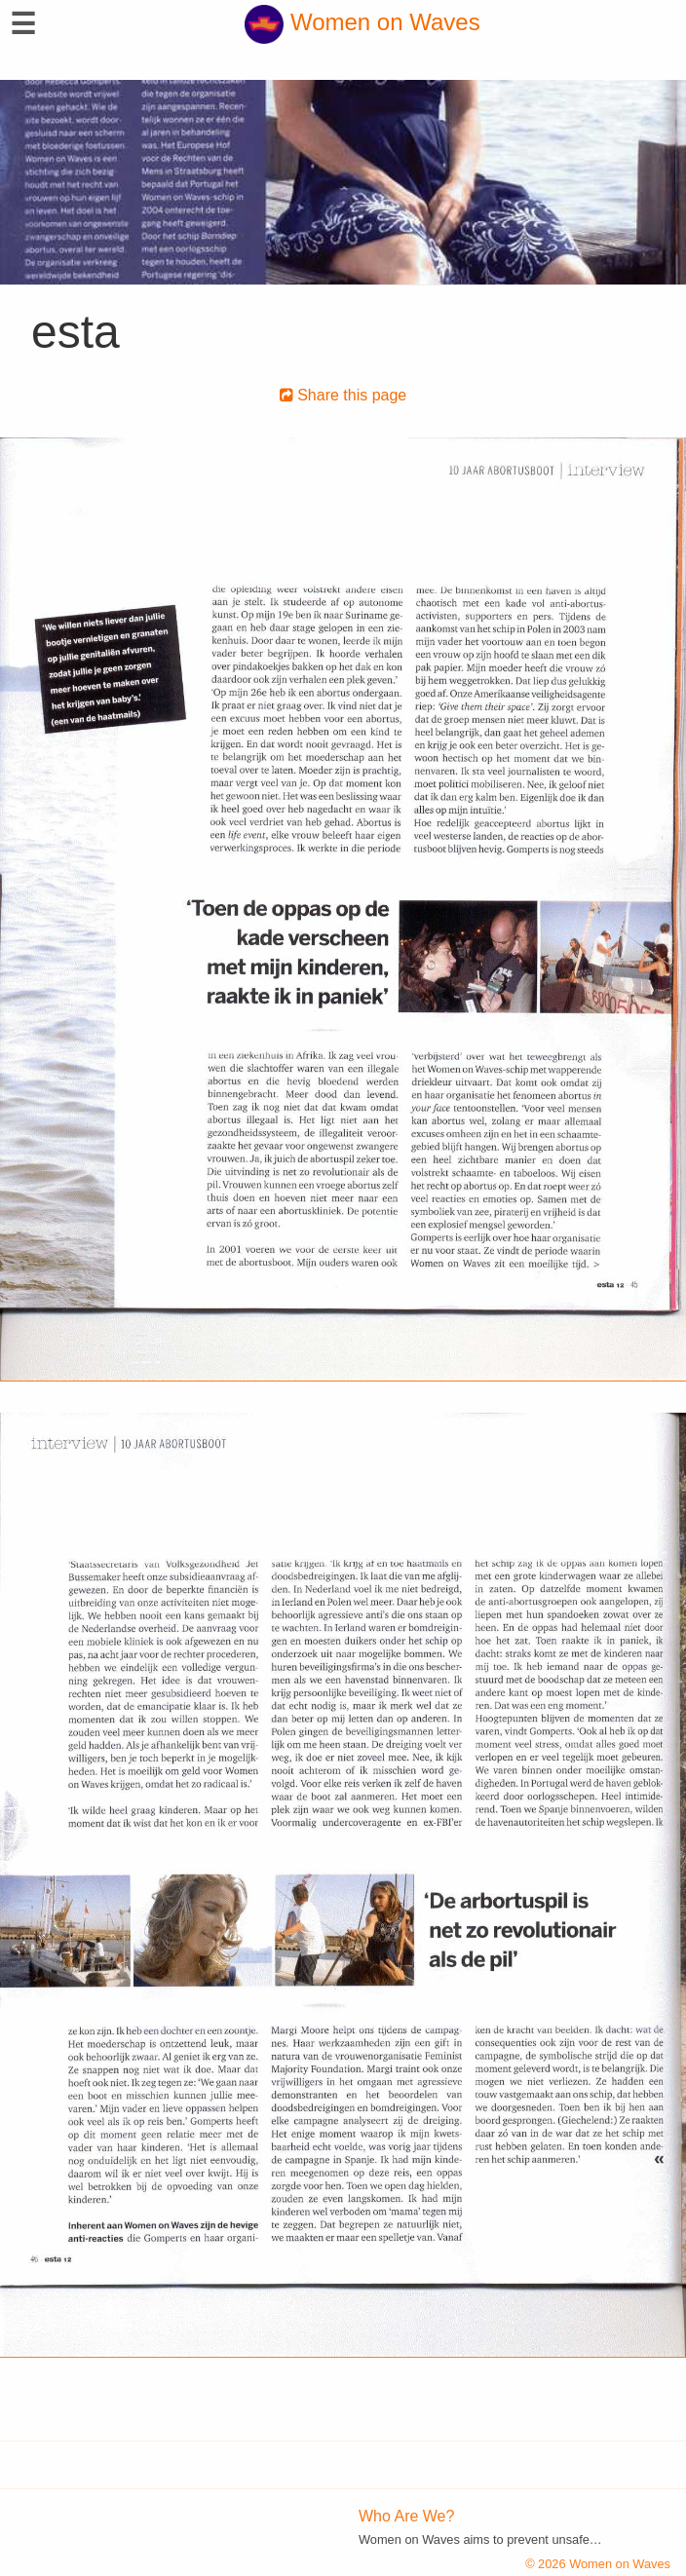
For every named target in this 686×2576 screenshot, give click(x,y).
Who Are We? (406, 2516)
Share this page (343, 395)
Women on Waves (362, 22)
